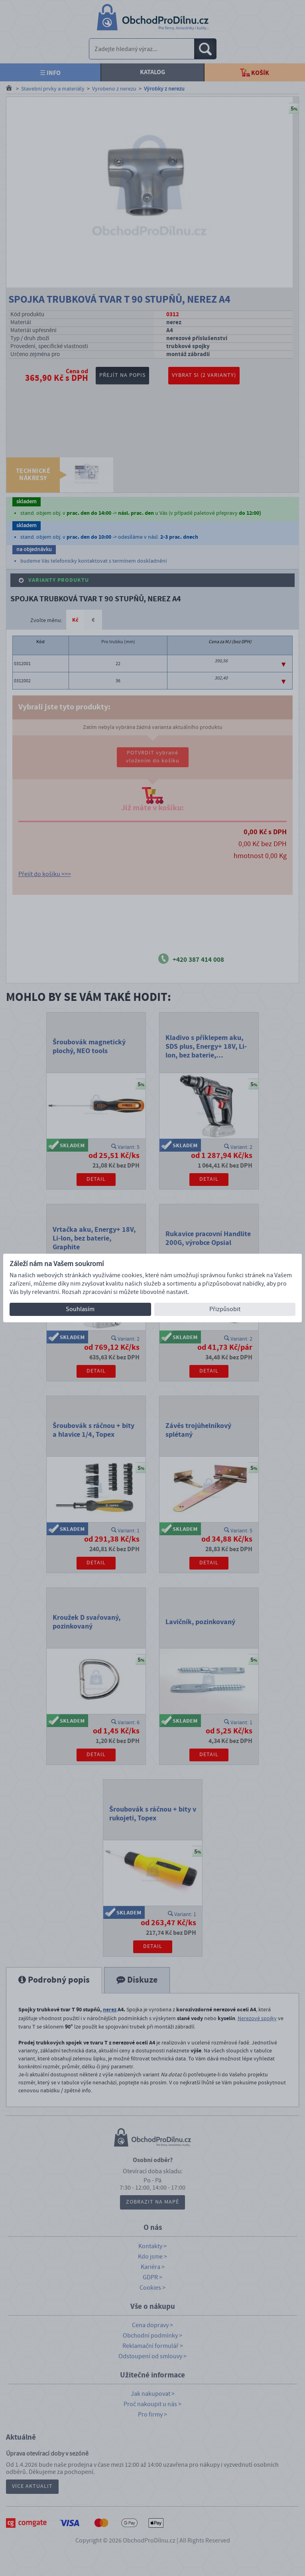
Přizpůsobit (224, 1309)
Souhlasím (80, 1309)
